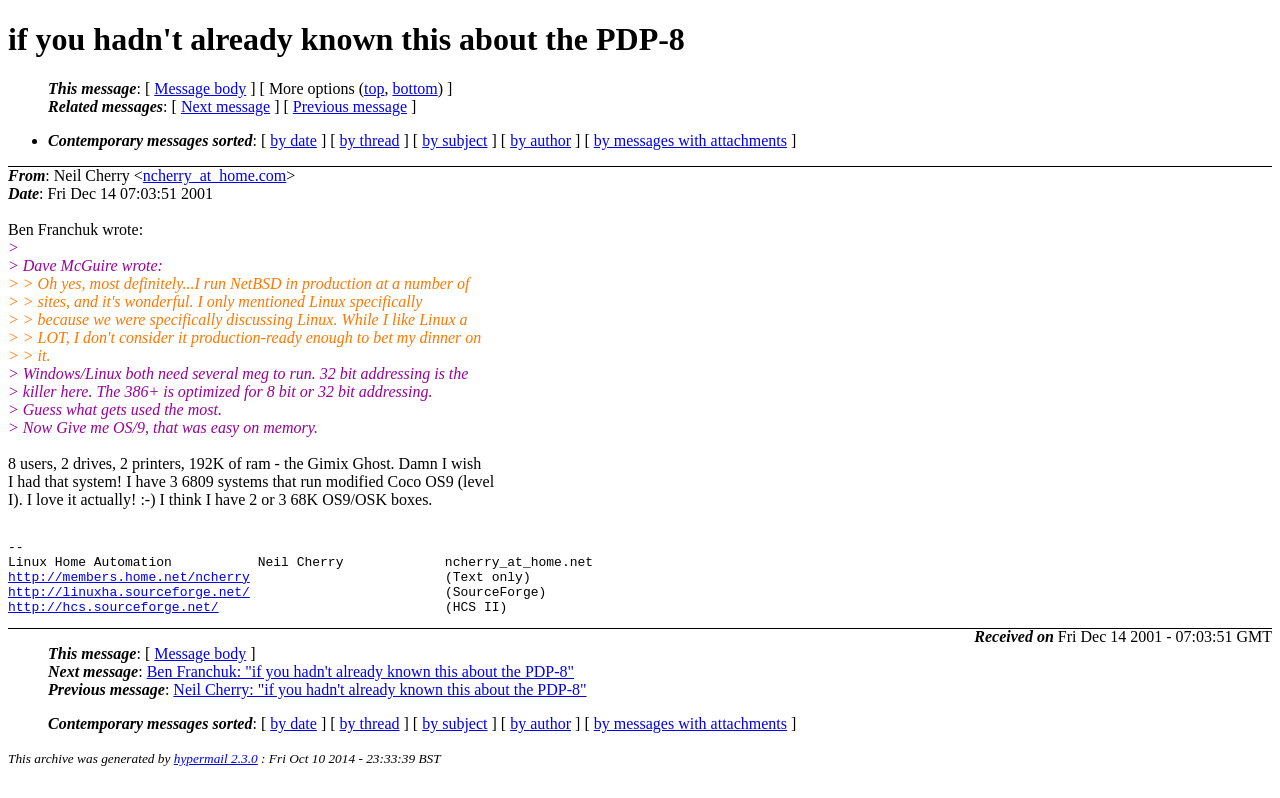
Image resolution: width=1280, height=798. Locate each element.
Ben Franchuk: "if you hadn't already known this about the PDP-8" (360, 686)
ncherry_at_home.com (215, 175)
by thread (370, 140)
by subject (454, 140)
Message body (200, 88)
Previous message (350, 106)
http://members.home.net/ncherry (129, 585)
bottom (414, 88)
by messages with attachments (690, 140)
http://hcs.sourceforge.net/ (113, 621)
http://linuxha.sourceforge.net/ (129, 603)
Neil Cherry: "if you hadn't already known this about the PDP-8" (379, 704)
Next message (225, 106)
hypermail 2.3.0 (216, 773)
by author (540, 140)
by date (293, 140)
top (374, 88)
